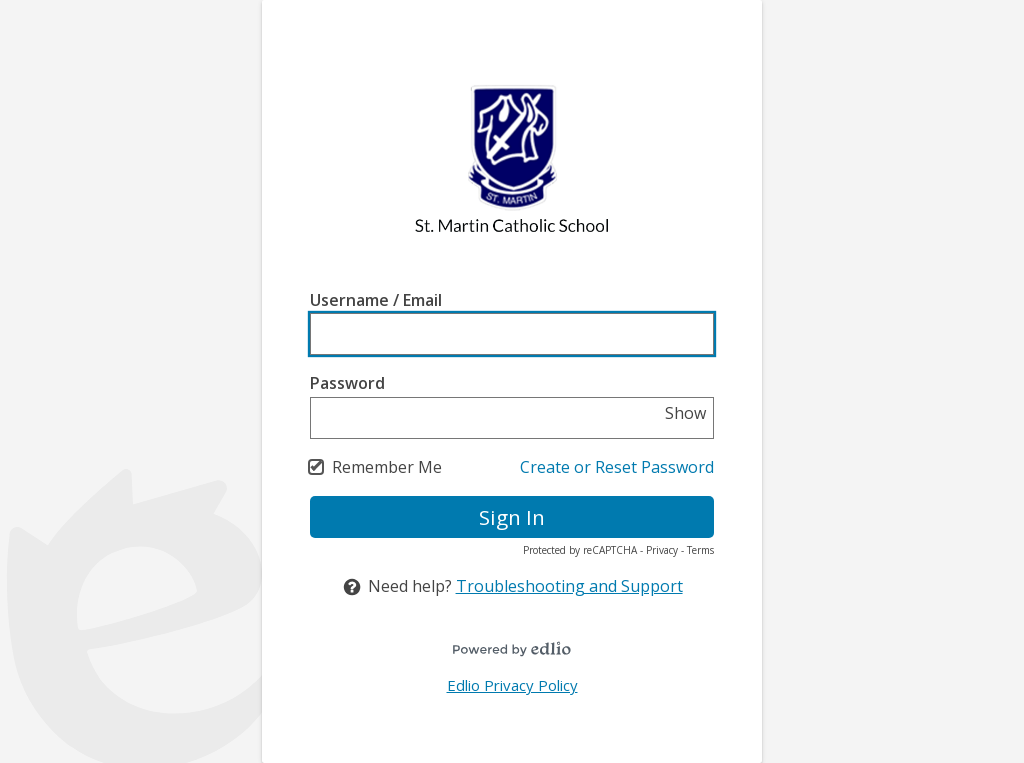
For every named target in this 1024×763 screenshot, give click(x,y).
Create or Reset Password (617, 467)
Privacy (662, 550)
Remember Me (387, 467)
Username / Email (376, 300)
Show (685, 413)
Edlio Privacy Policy (512, 685)
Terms (700, 550)
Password (347, 383)
